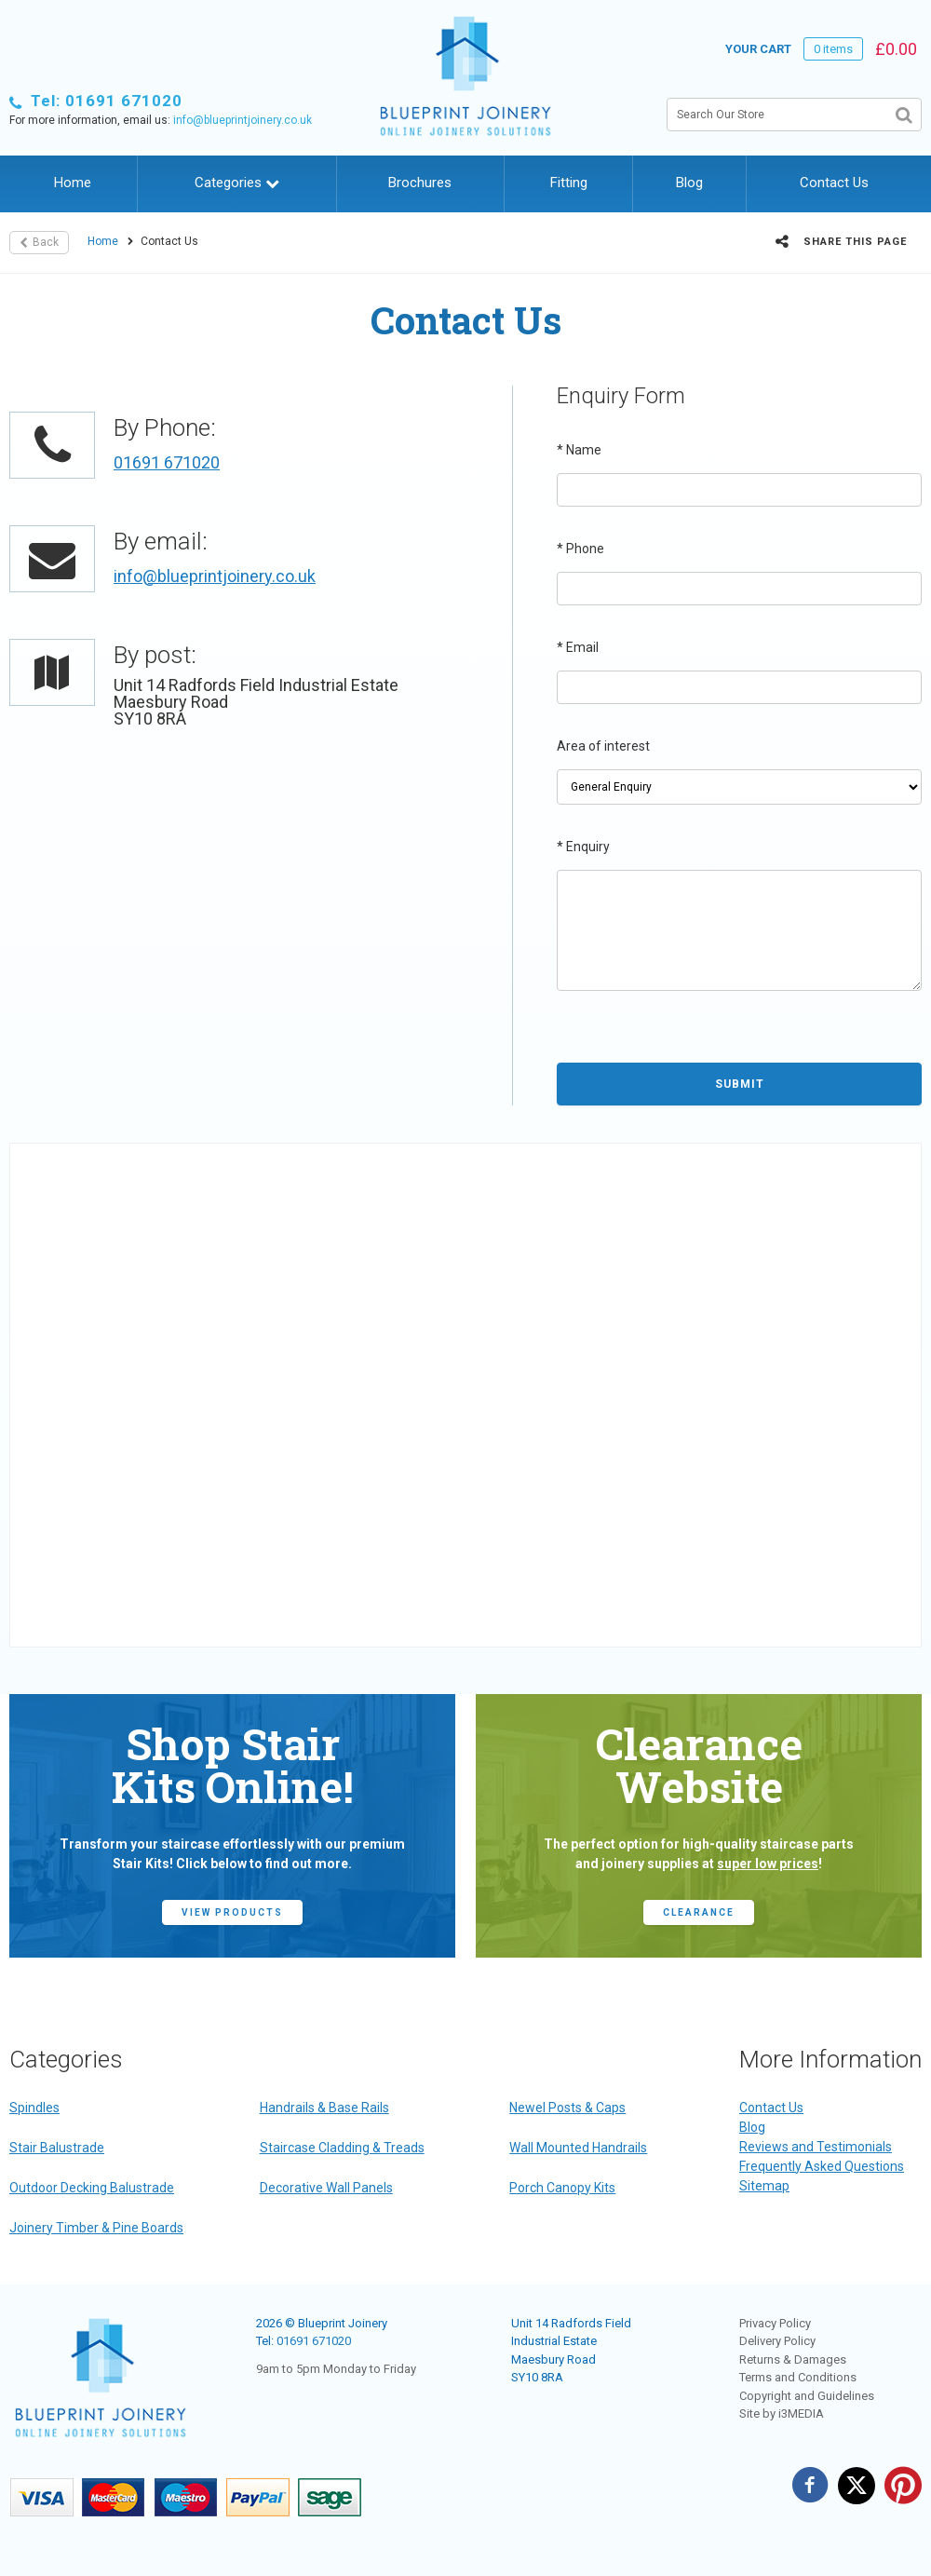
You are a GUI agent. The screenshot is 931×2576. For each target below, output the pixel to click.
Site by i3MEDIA (781, 2413)
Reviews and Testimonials (815, 2146)
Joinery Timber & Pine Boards (96, 2227)
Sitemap (764, 2185)
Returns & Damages (792, 2359)
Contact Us (834, 182)
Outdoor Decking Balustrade (91, 2187)
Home (72, 182)
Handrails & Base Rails (324, 2107)
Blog (689, 182)
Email (578, 647)
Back (39, 242)
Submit (739, 1084)
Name (579, 449)
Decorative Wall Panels (326, 2187)
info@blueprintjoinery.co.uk (242, 120)
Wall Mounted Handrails (578, 2147)
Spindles (34, 2107)
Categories (237, 182)
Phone (580, 548)
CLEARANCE (699, 1912)
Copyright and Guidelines (806, 2396)
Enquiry (583, 846)
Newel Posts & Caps (567, 2107)
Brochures (420, 182)
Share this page (841, 241)
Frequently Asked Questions (821, 2166)
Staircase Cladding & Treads (342, 2147)
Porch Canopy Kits (562, 2187)
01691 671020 (167, 462)
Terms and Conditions (798, 2377)
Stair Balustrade (56, 2147)
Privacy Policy (775, 2323)
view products (232, 1912)
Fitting (568, 182)
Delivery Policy (777, 2341)
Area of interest (603, 746)
